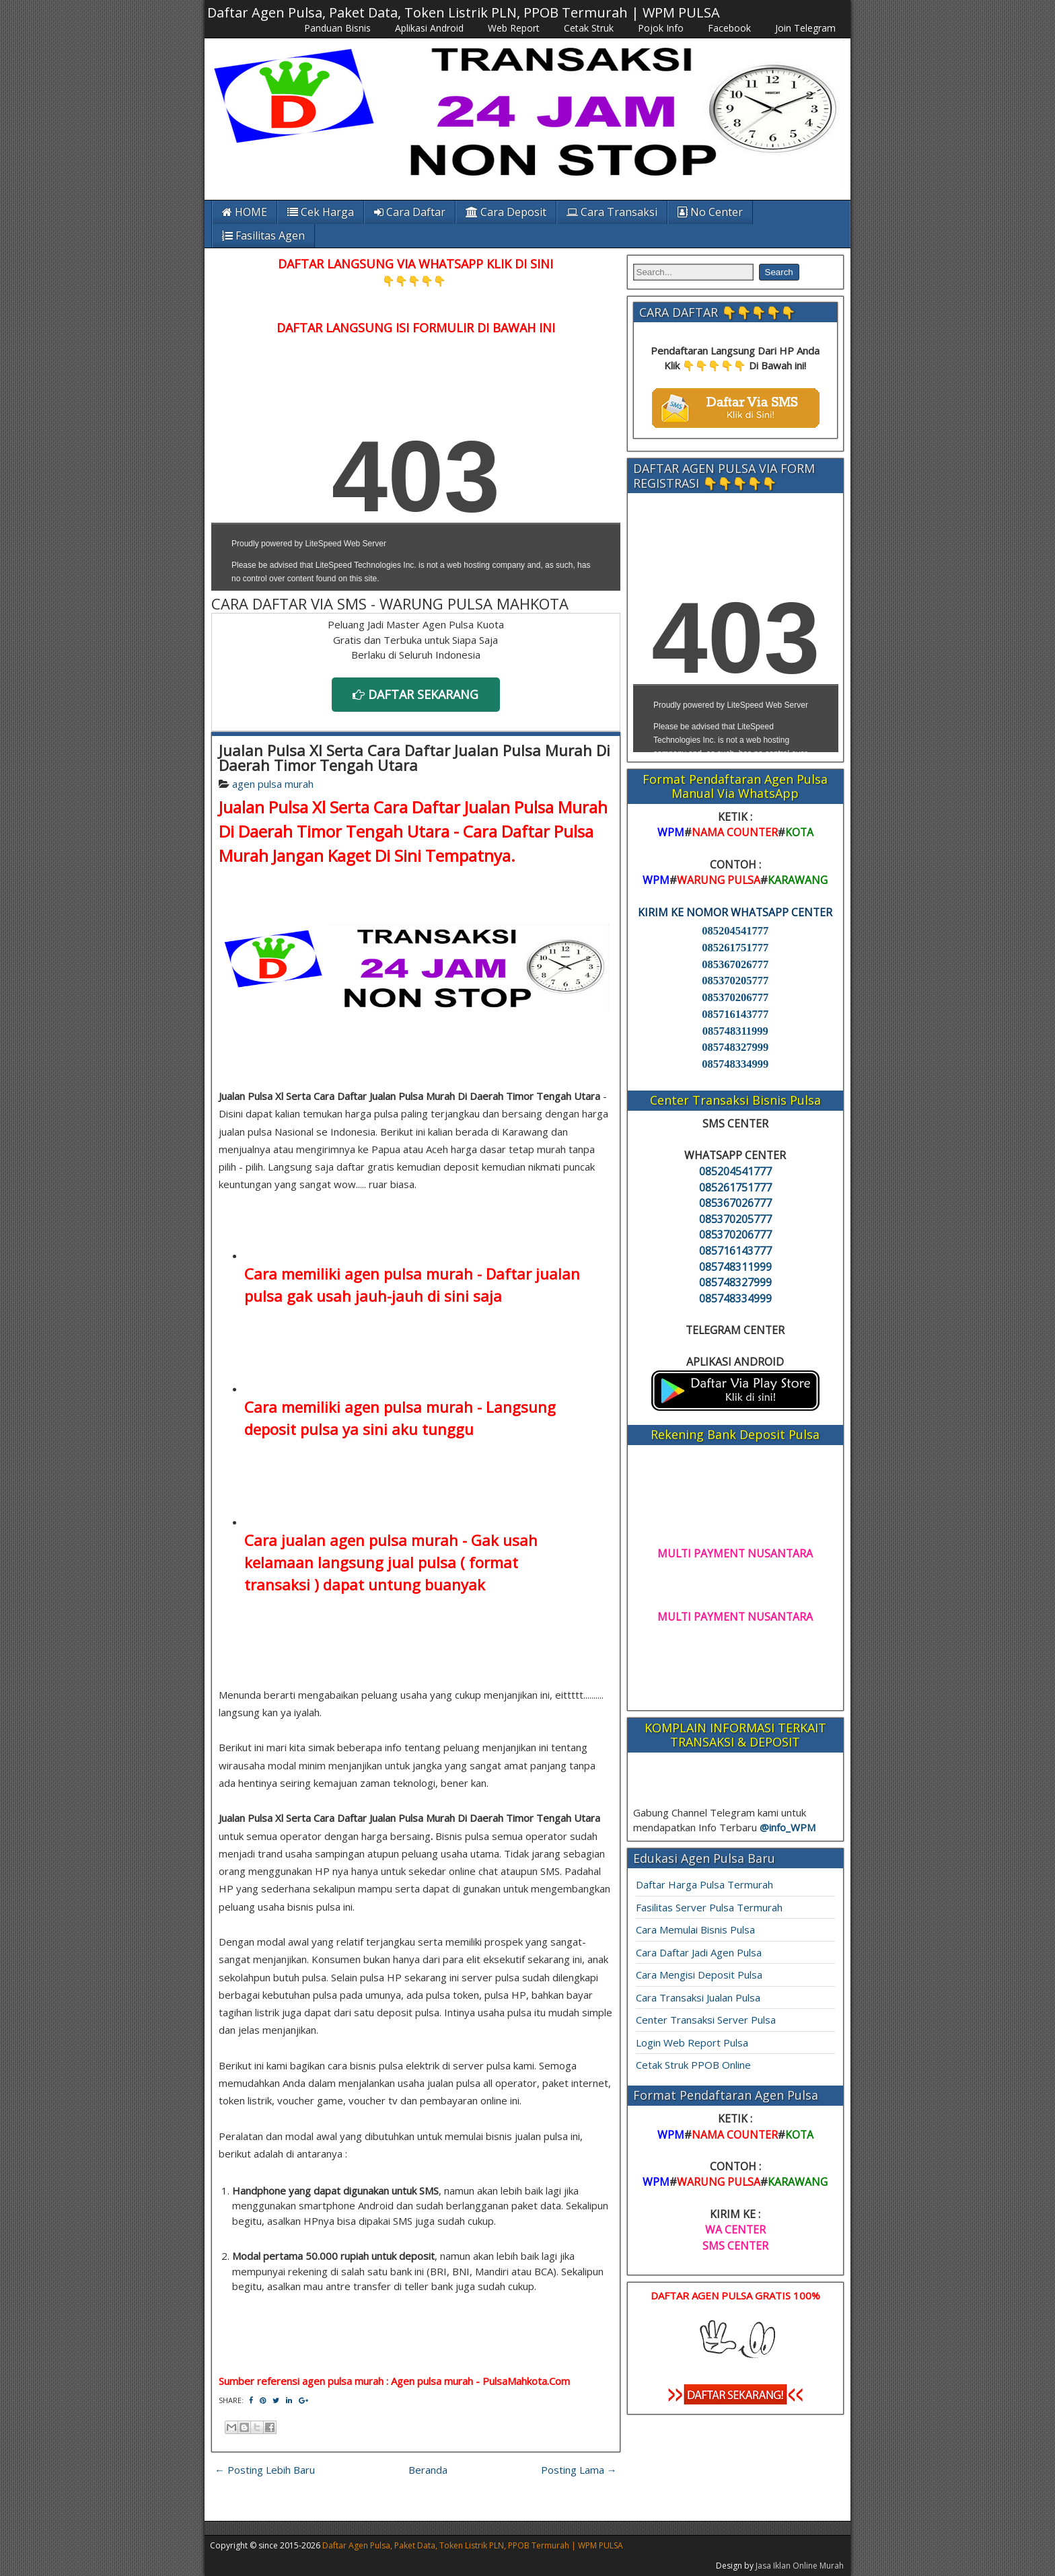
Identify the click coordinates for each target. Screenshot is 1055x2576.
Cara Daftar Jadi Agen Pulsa (699, 1952)
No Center (710, 212)
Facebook (729, 28)
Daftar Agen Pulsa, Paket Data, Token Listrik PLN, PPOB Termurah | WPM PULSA (463, 12)
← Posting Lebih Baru (265, 2469)
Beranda (427, 2469)
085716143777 (735, 1014)
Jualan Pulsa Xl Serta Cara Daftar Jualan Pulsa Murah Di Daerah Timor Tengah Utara (414, 757)
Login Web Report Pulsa (692, 2042)
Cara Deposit (506, 212)
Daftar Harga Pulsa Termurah (704, 1884)
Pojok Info (661, 28)
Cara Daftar (409, 212)
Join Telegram (805, 28)
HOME (244, 212)
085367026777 (735, 964)
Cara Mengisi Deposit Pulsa (699, 1974)
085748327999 (735, 1047)
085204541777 (735, 930)
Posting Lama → (579, 2469)
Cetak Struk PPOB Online (693, 2064)
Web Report (514, 28)
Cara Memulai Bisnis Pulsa (695, 1929)
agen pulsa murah (273, 783)
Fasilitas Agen (263, 235)
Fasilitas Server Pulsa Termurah (709, 1907)
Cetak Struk (589, 28)
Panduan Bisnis (337, 28)
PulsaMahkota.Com (526, 2381)
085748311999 (735, 1031)
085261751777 (735, 947)
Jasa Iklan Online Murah (800, 2565)
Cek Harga (320, 212)
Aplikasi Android (429, 28)
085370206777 (735, 997)
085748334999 (735, 1064)
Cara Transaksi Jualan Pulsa (698, 1997)
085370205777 (735, 980)
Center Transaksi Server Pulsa (706, 2019)
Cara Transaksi (612, 212)
